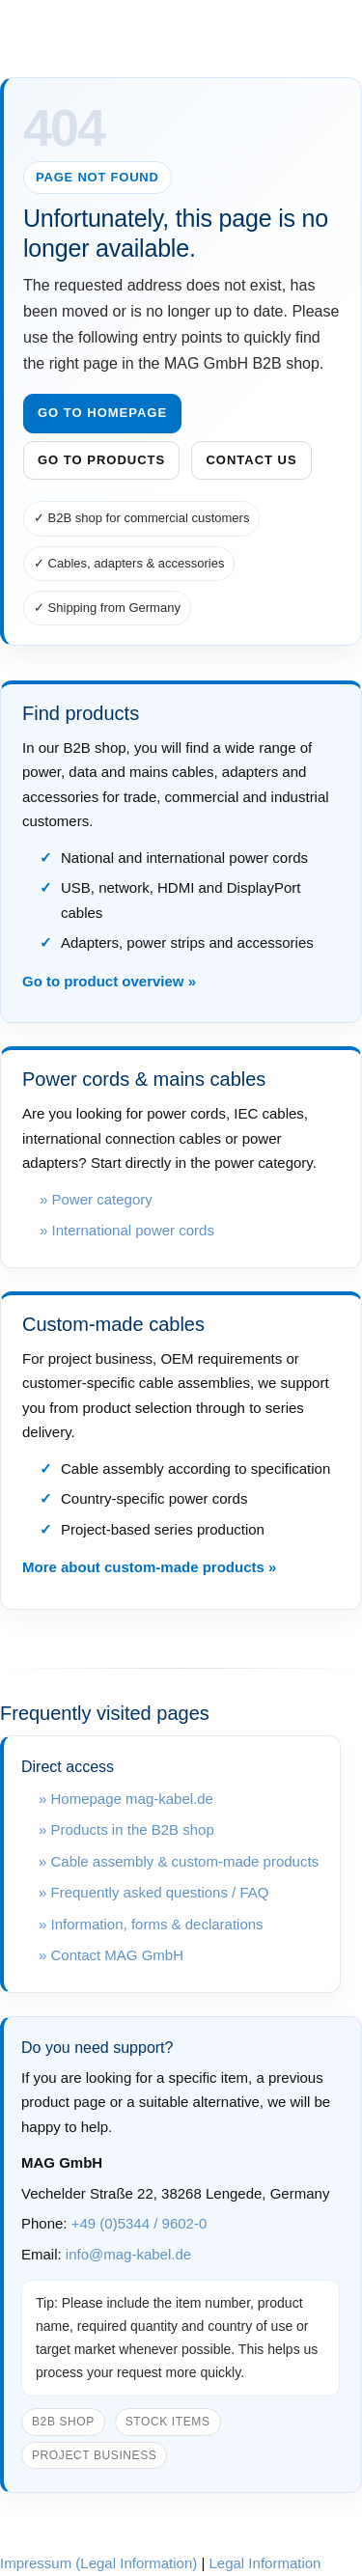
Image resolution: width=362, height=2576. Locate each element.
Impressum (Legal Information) (98, 2563)
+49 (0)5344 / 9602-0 (139, 2223)
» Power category (96, 1199)
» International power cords (127, 1230)
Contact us (251, 460)
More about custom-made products (143, 1567)
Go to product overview (103, 981)
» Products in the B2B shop (126, 1829)
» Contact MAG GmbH (111, 1955)
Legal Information (265, 2563)
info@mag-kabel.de (128, 2254)
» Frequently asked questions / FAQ (153, 1892)
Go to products (101, 460)
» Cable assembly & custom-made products (179, 1861)
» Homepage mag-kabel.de (126, 1798)
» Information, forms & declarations (151, 1924)
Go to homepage (102, 412)
